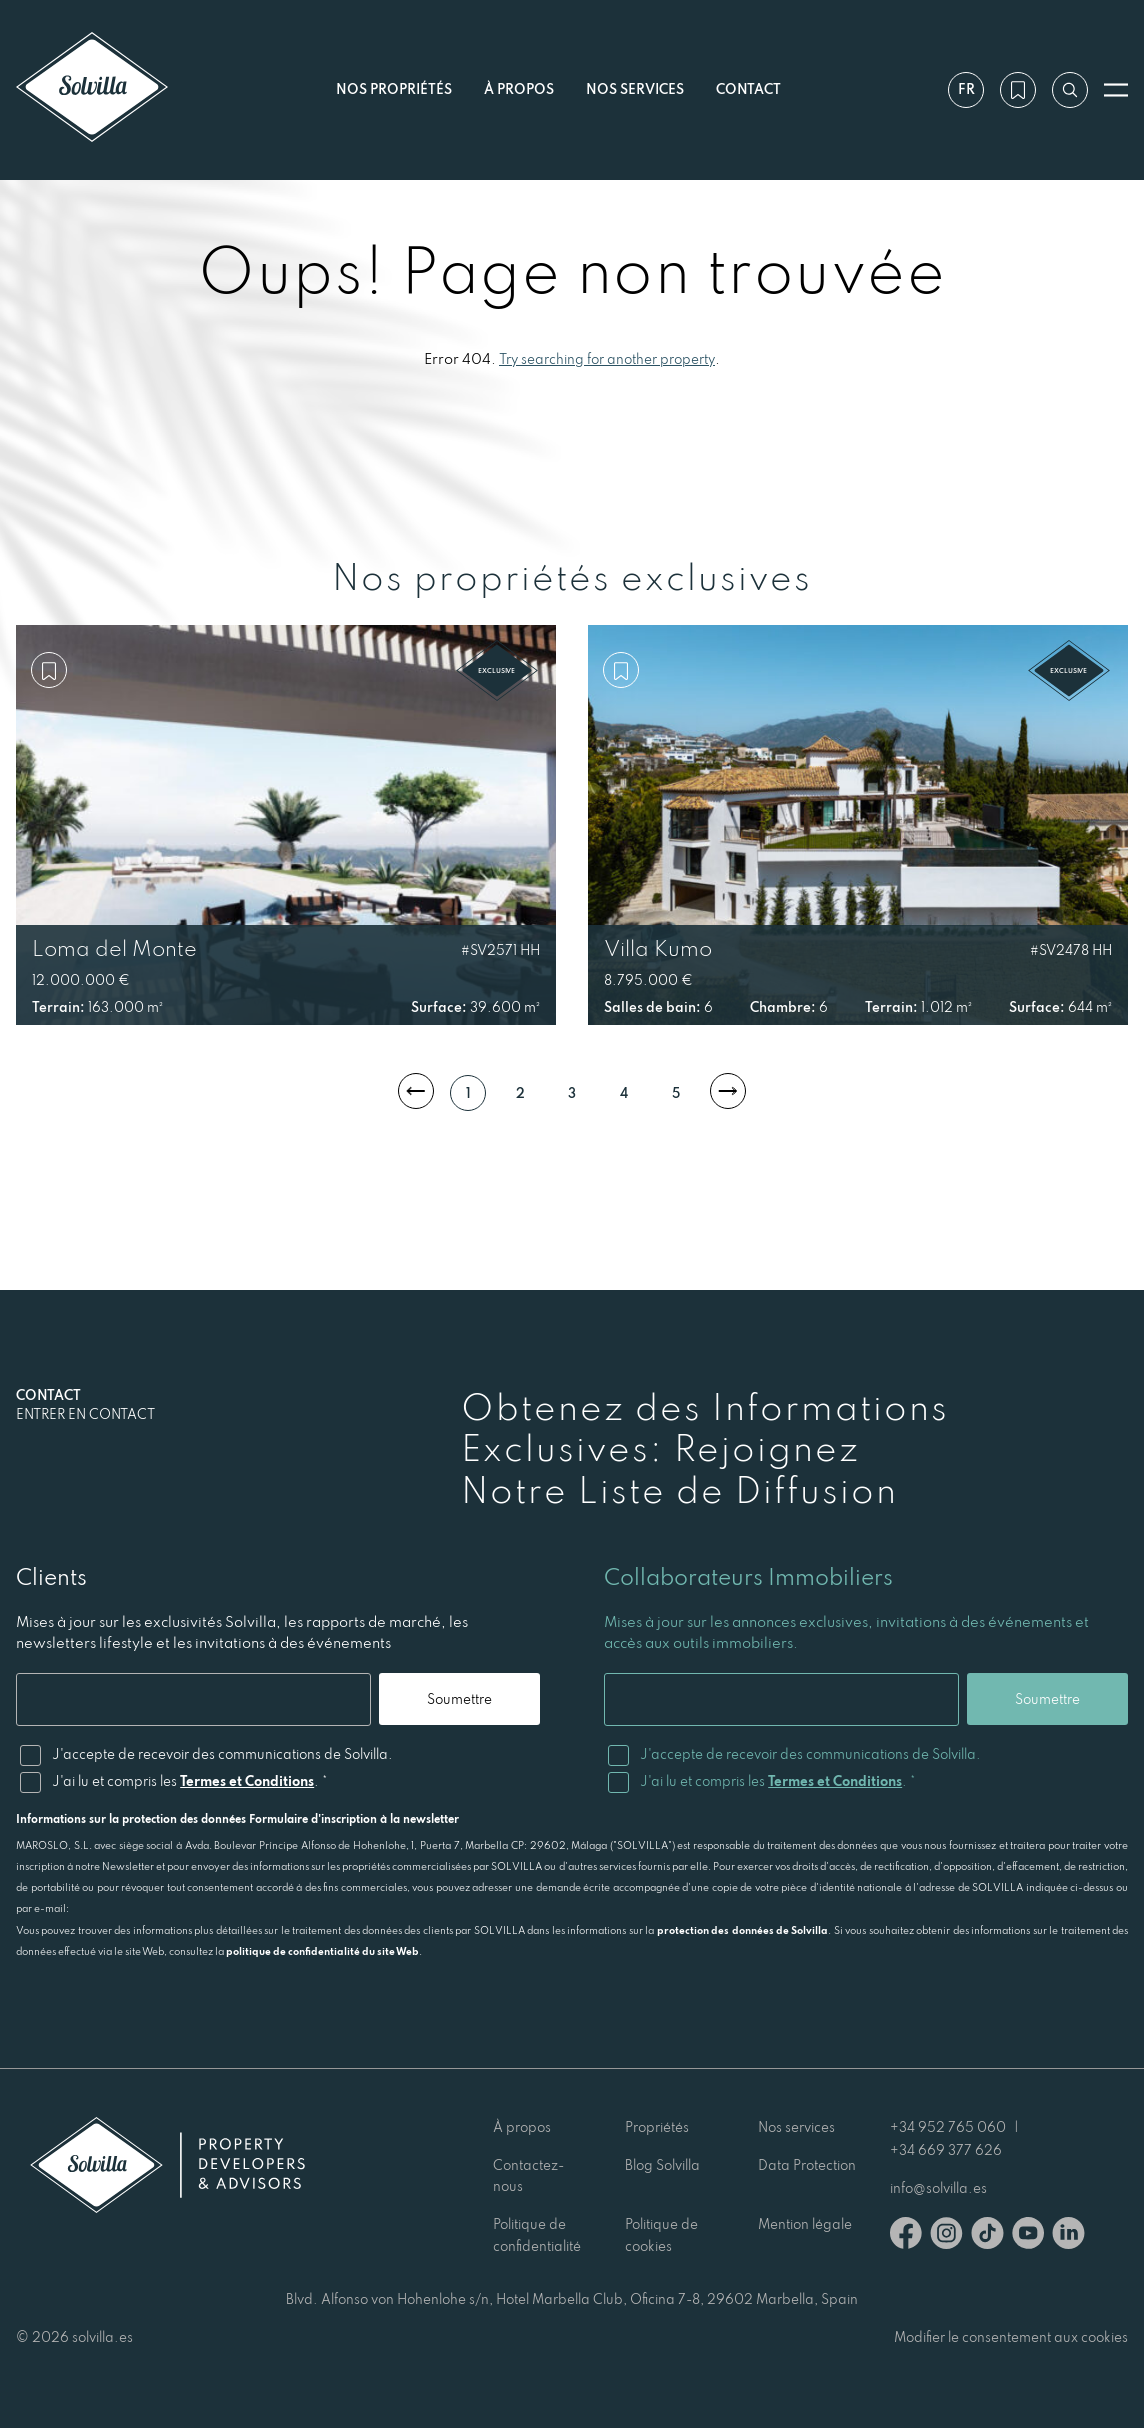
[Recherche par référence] (1070, 90)
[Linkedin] (1068, 2236)
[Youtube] (1028, 2236)
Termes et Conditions (247, 1781)
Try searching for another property (607, 359)
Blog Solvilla (662, 2165)
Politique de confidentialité (537, 2235)
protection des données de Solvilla (743, 1930)
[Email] (193, 1699)
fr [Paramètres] (966, 89)
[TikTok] (987, 2236)
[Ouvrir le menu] (1116, 90)
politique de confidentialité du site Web (322, 1951)
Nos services (635, 89)
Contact (748, 89)
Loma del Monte (114, 948)
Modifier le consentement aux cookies (1011, 2337)
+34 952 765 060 (948, 2127)
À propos (519, 89)
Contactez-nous (528, 2176)
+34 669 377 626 (946, 2150)
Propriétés (657, 2127)
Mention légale (805, 2224)
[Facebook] (906, 2236)
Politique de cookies (661, 2235)
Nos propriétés (394, 89)
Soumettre (459, 1699)
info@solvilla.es (938, 2188)
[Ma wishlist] (1018, 90)
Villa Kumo (658, 948)
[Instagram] (946, 2236)
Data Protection (807, 2165)
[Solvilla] (92, 89)
